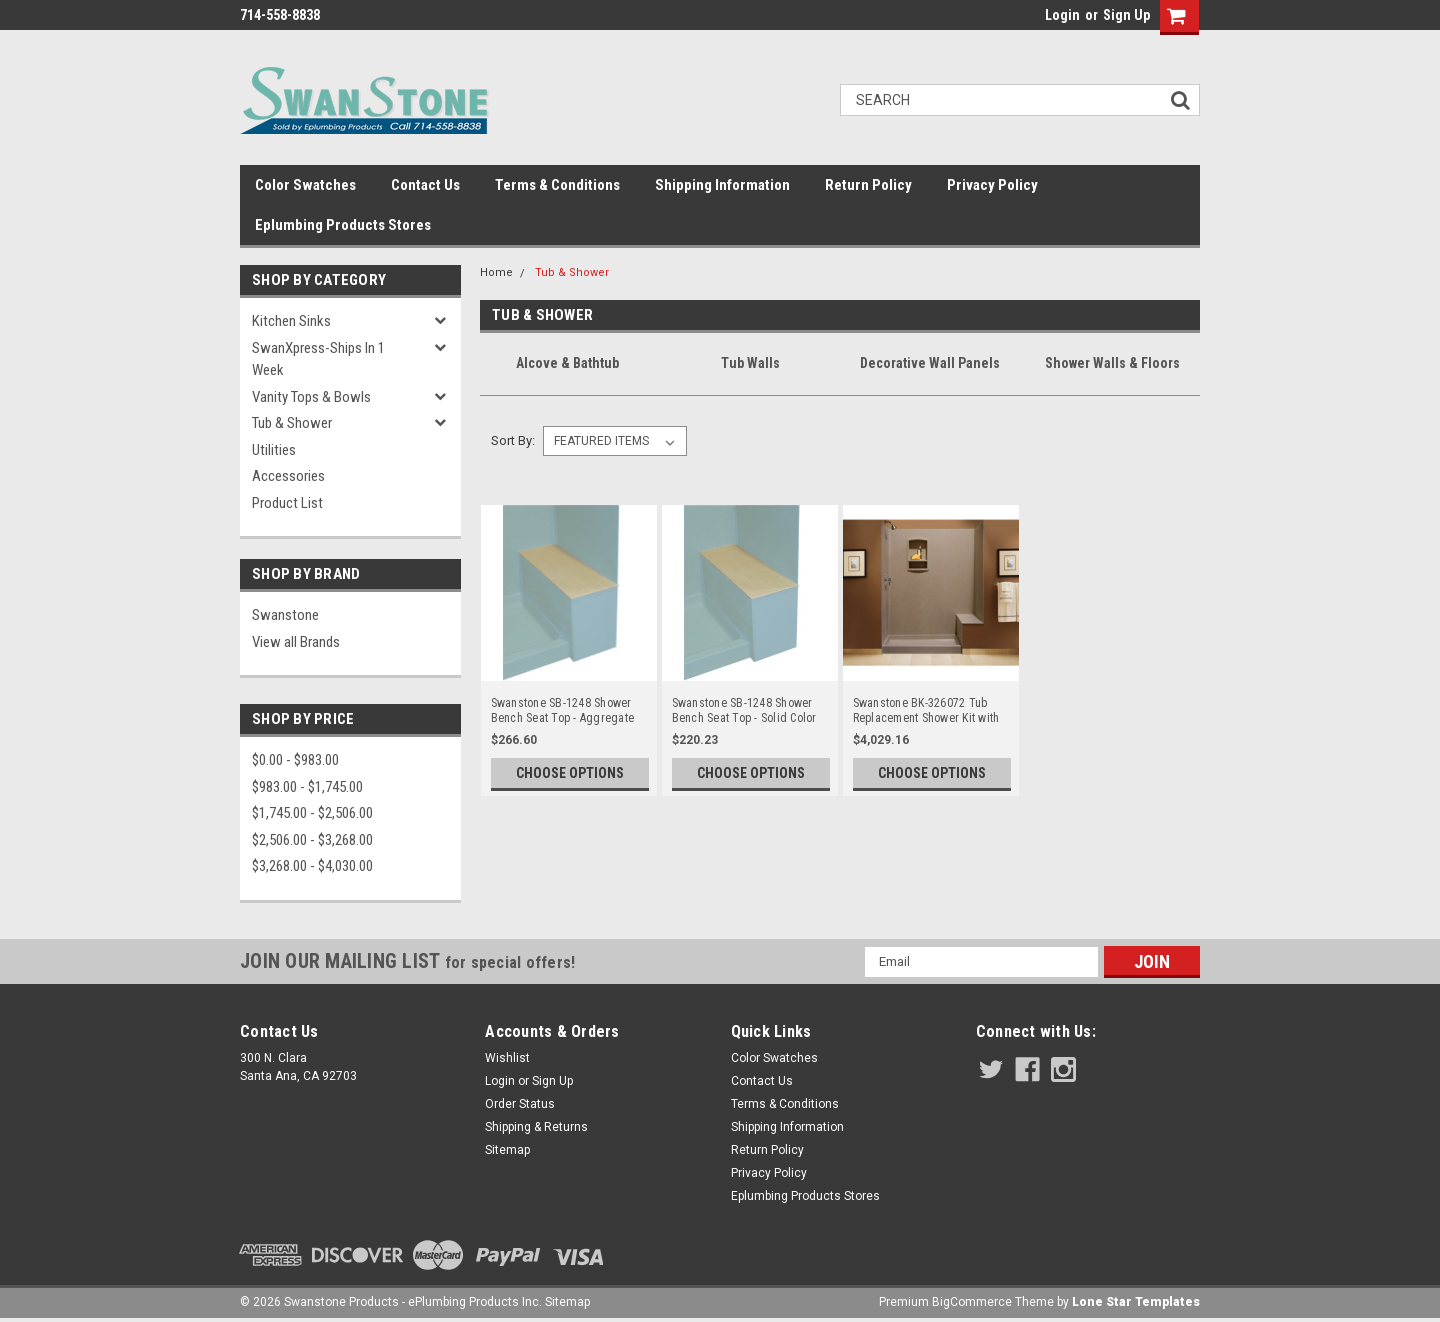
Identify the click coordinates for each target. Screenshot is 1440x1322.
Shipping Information (722, 185)
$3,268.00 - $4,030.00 (312, 866)
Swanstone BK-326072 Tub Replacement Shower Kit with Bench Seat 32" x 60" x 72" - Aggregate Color (926, 711)
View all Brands (296, 642)
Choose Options (570, 773)
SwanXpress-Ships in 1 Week (318, 359)
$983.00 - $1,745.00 (307, 787)
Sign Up (1126, 15)
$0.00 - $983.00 (295, 760)
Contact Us (425, 185)
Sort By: (513, 440)
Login (1062, 15)
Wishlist (507, 1058)
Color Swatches (305, 185)
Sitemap (507, 1150)
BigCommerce (972, 1302)
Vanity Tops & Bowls (311, 397)
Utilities (274, 450)
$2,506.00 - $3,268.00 (312, 840)
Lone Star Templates (1136, 1302)
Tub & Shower (292, 423)
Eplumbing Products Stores (343, 225)
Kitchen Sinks (291, 321)
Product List (287, 503)
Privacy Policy (992, 185)
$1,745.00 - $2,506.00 (312, 813)
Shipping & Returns (536, 1127)
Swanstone (285, 615)
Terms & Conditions (557, 185)
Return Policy (868, 185)
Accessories (288, 476)
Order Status (520, 1104)
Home (496, 272)
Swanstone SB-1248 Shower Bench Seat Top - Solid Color (744, 710)
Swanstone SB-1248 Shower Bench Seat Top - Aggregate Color (563, 711)
